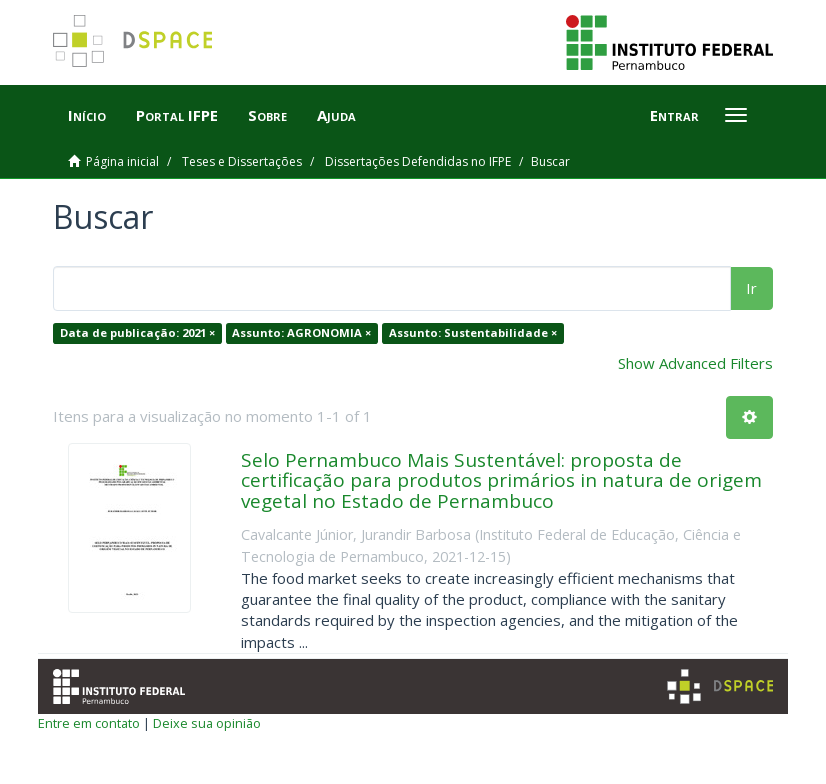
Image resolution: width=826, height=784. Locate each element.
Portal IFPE (177, 115)
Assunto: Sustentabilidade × (473, 332)
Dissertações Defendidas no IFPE (418, 161)
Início (87, 115)
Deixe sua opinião (207, 723)
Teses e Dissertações (242, 161)
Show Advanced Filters (695, 363)
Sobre (267, 115)
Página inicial (122, 161)
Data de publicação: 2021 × (137, 332)
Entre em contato (89, 723)
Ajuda (336, 115)
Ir (751, 288)
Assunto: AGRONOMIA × (301, 332)
